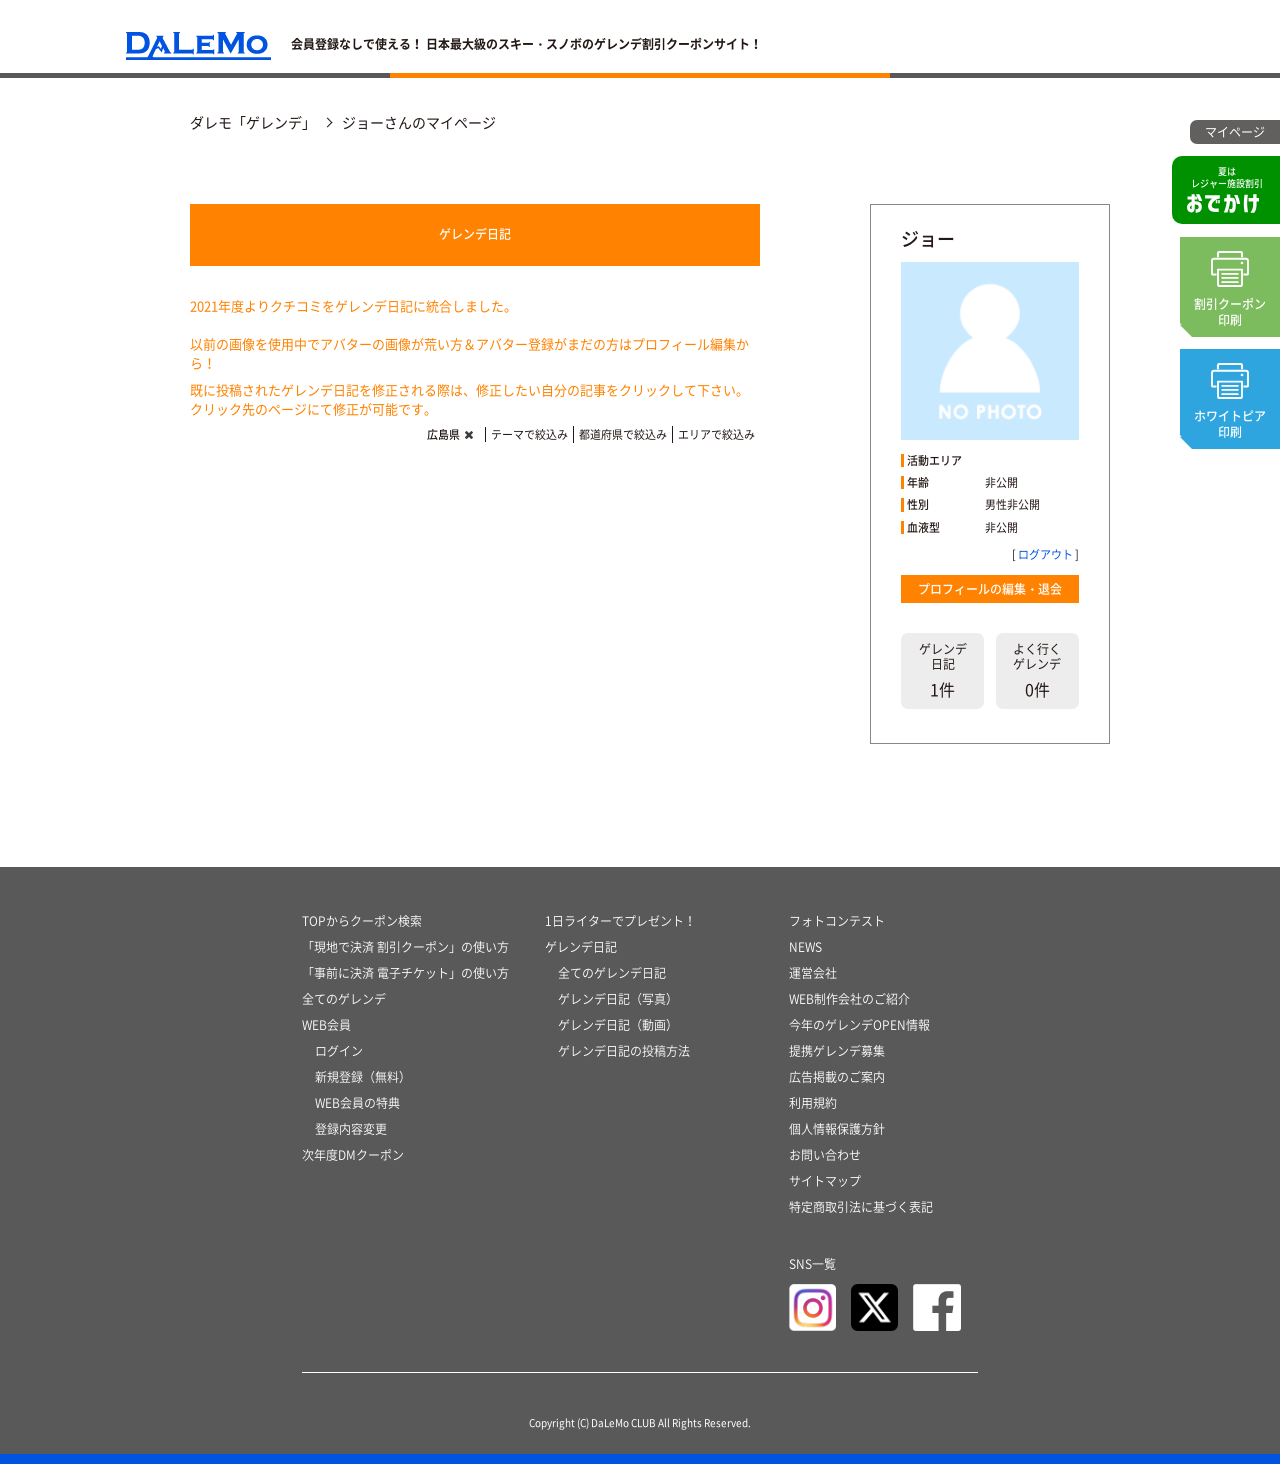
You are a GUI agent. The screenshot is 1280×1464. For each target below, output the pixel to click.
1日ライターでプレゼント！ (620, 921)
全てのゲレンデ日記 (612, 973)
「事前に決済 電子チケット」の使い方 (405, 973)
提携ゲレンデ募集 (837, 1051)
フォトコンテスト (837, 921)
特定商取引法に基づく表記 (861, 1207)
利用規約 (813, 1103)
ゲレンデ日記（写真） (618, 999)
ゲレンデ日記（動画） (618, 1025)
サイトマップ (825, 1181)
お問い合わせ (825, 1155)
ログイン (339, 1051)
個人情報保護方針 (837, 1129)
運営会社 (813, 973)
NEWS (805, 947)
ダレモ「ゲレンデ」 (253, 122)
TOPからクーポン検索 (362, 921)
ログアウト (1045, 554)
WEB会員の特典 (357, 1103)
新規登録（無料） (363, 1077)
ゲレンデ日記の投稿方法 (624, 1051)
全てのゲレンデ (344, 999)
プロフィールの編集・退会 (990, 589)
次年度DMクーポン (353, 1155)
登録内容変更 (351, 1129)
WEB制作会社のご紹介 (849, 999)
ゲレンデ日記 (475, 234)
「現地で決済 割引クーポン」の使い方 (405, 947)
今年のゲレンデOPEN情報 (859, 1025)
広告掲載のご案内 (837, 1077)
